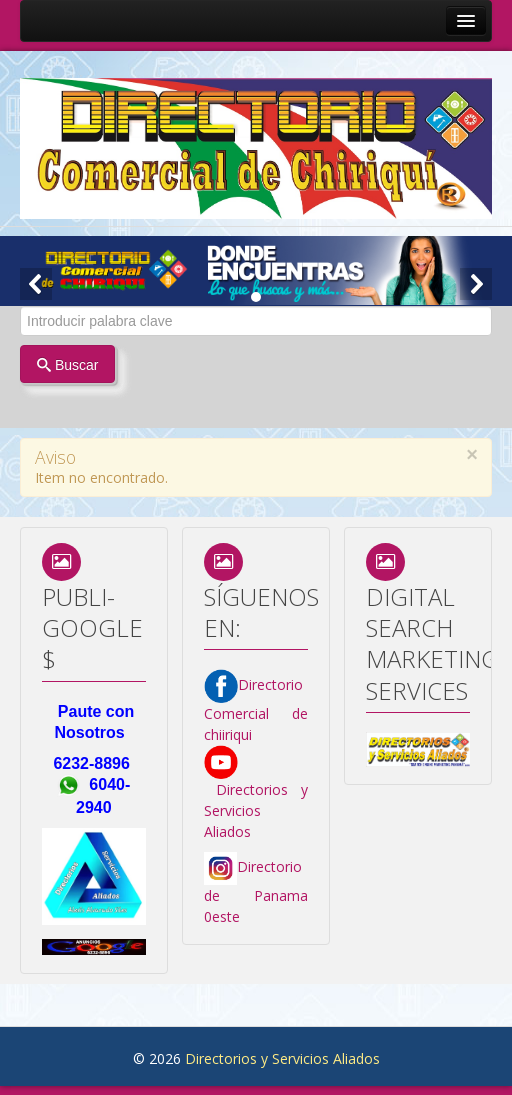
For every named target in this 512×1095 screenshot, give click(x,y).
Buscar (67, 365)
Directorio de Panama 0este (256, 891)
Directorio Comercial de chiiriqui (256, 709)
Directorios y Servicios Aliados (256, 796)
